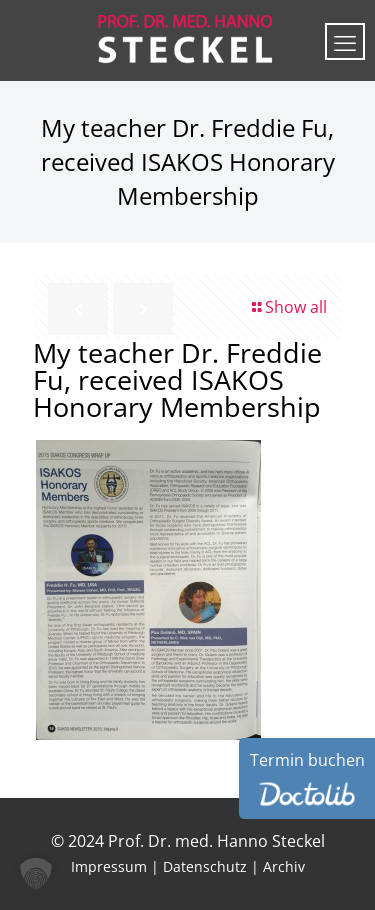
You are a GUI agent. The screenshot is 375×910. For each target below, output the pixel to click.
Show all (288, 307)
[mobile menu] (345, 41)
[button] (36, 874)
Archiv (284, 866)
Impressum (109, 866)
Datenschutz (205, 866)
